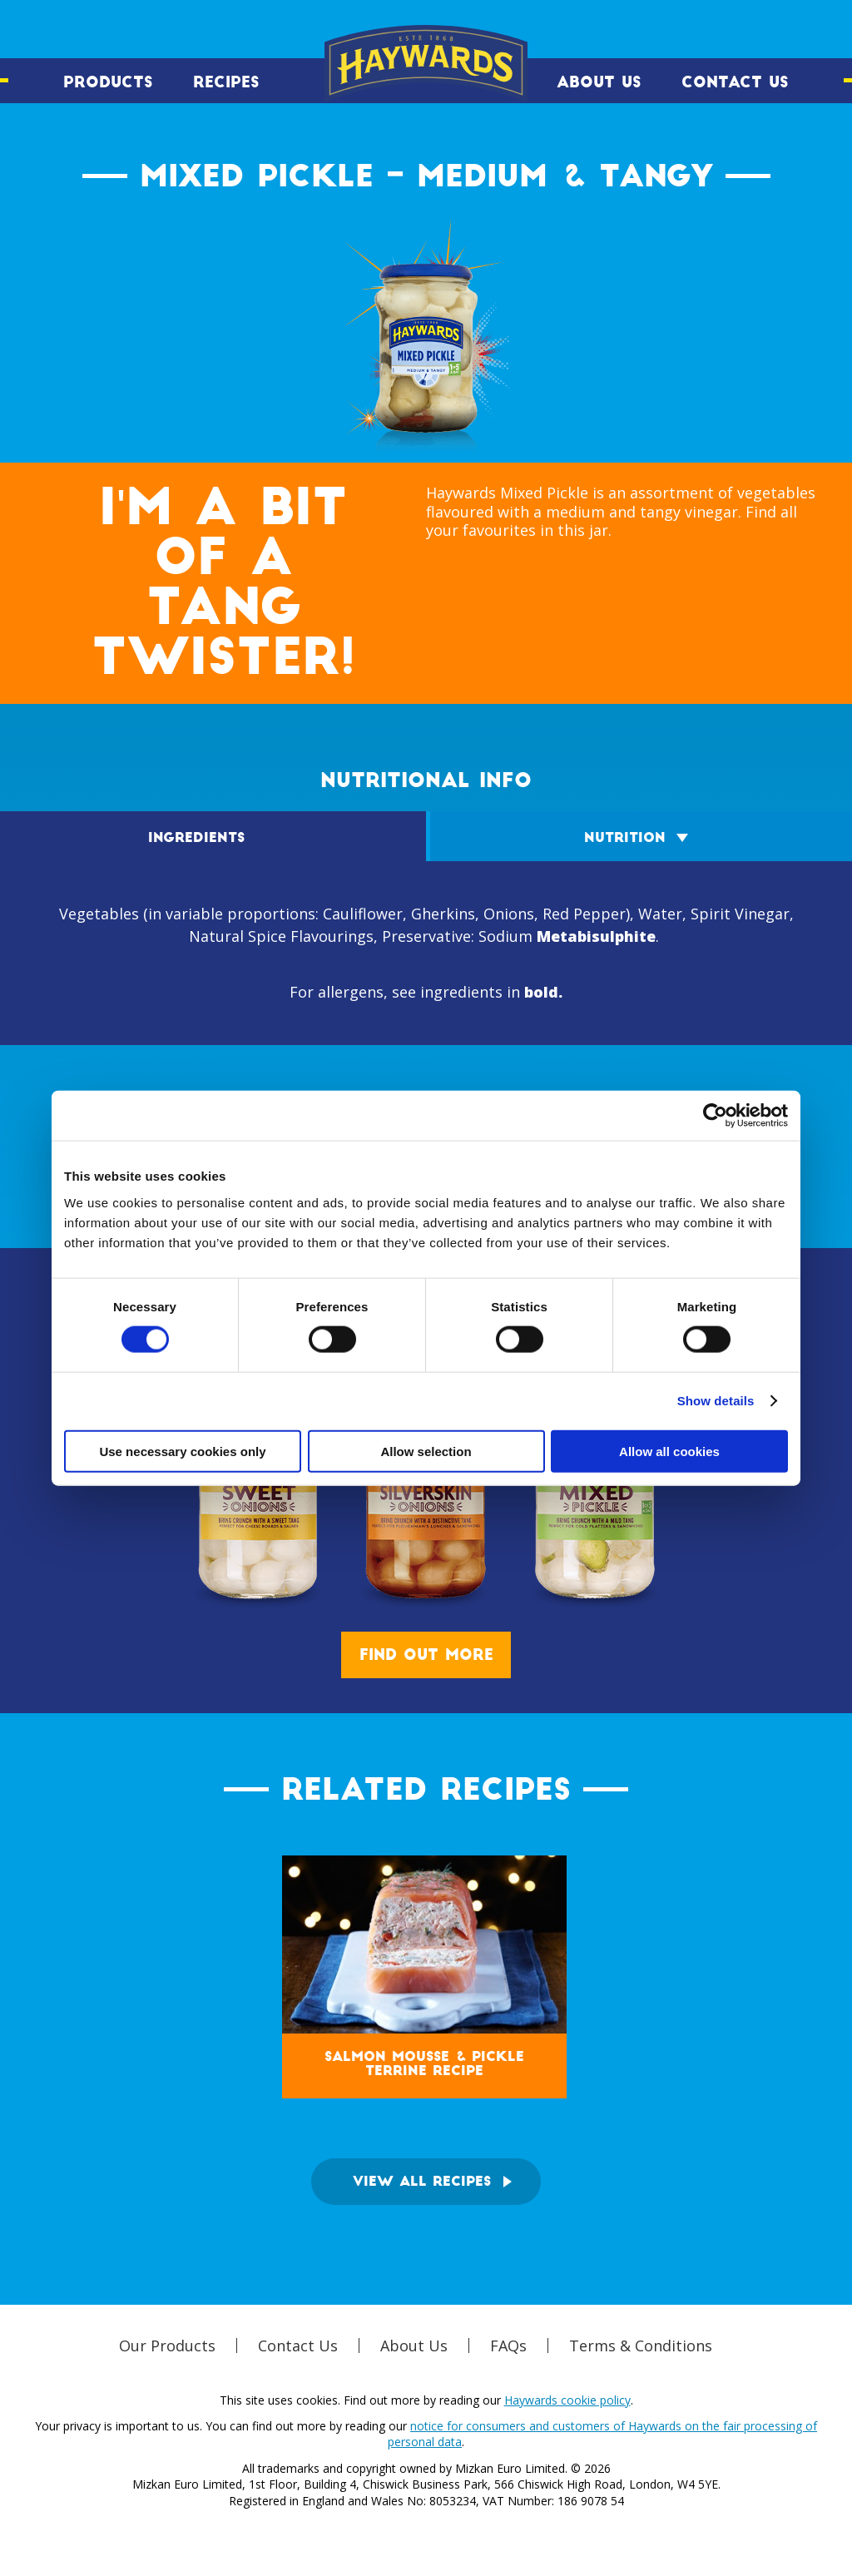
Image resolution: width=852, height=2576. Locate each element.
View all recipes (422, 2181)
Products (108, 82)
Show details (716, 1401)
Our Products (167, 2346)
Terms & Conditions (640, 2346)
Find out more (426, 1654)
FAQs (508, 2346)
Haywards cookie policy (567, 2400)
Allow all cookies (669, 1451)
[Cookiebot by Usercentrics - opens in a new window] (715, 1115)
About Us (599, 82)
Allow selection (425, 1451)
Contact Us (735, 82)
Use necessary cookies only (182, 1451)
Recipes (226, 82)
